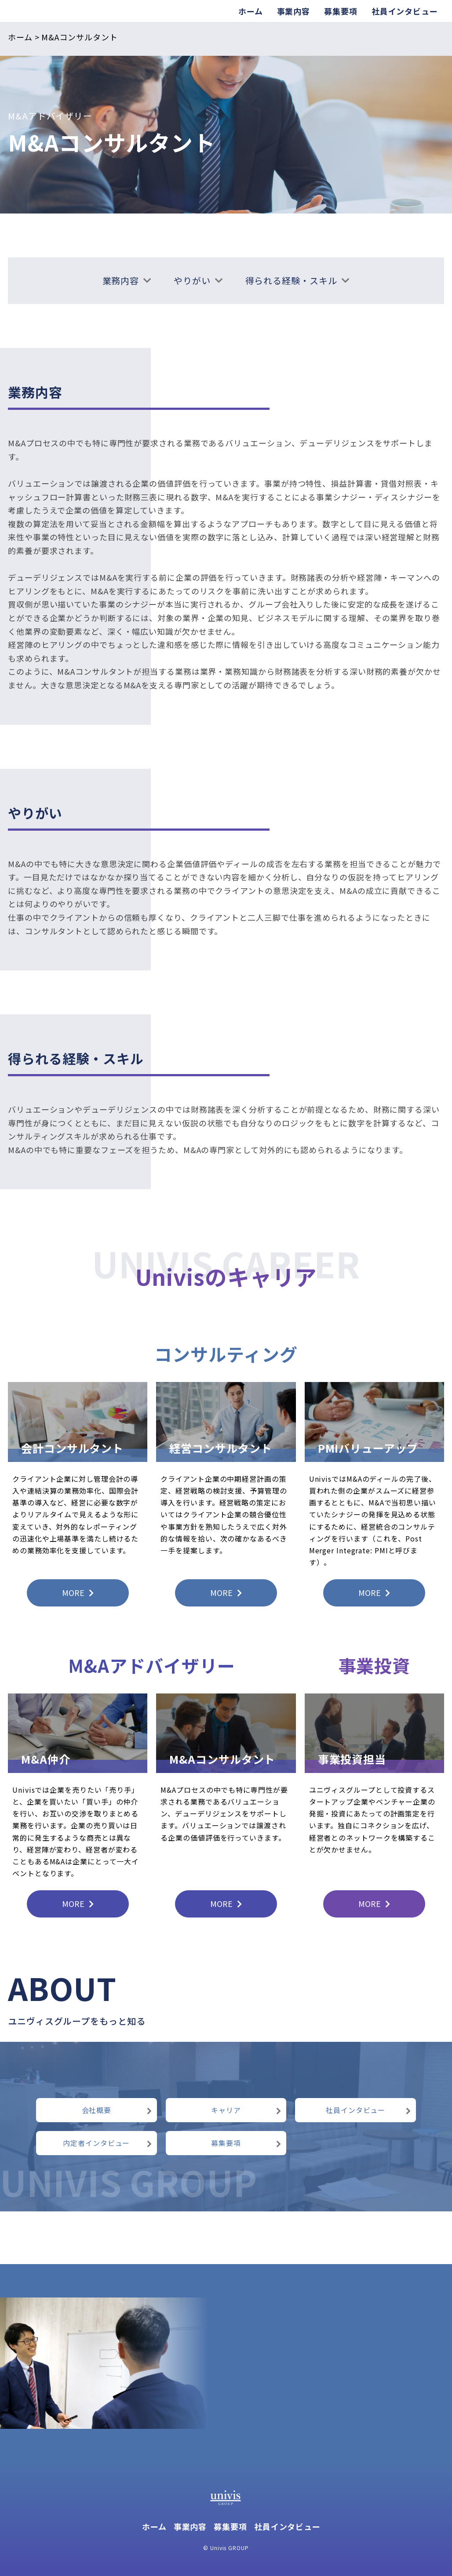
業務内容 (127, 280)
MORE (78, 1592)
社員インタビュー (405, 11)
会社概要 (117, 2110)
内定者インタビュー (107, 2143)
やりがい (198, 280)
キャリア (246, 2110)
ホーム (250, 11)
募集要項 (340, 11)
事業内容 (293, 11)
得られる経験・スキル (297, 280)
